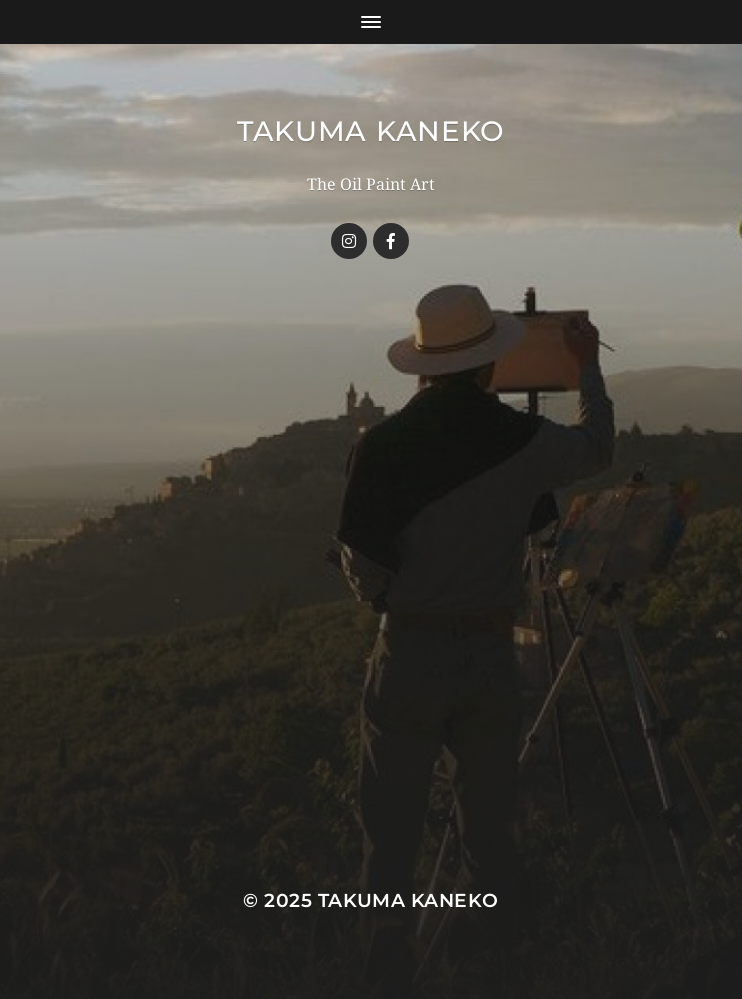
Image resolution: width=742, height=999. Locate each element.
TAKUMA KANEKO (371, 131)
